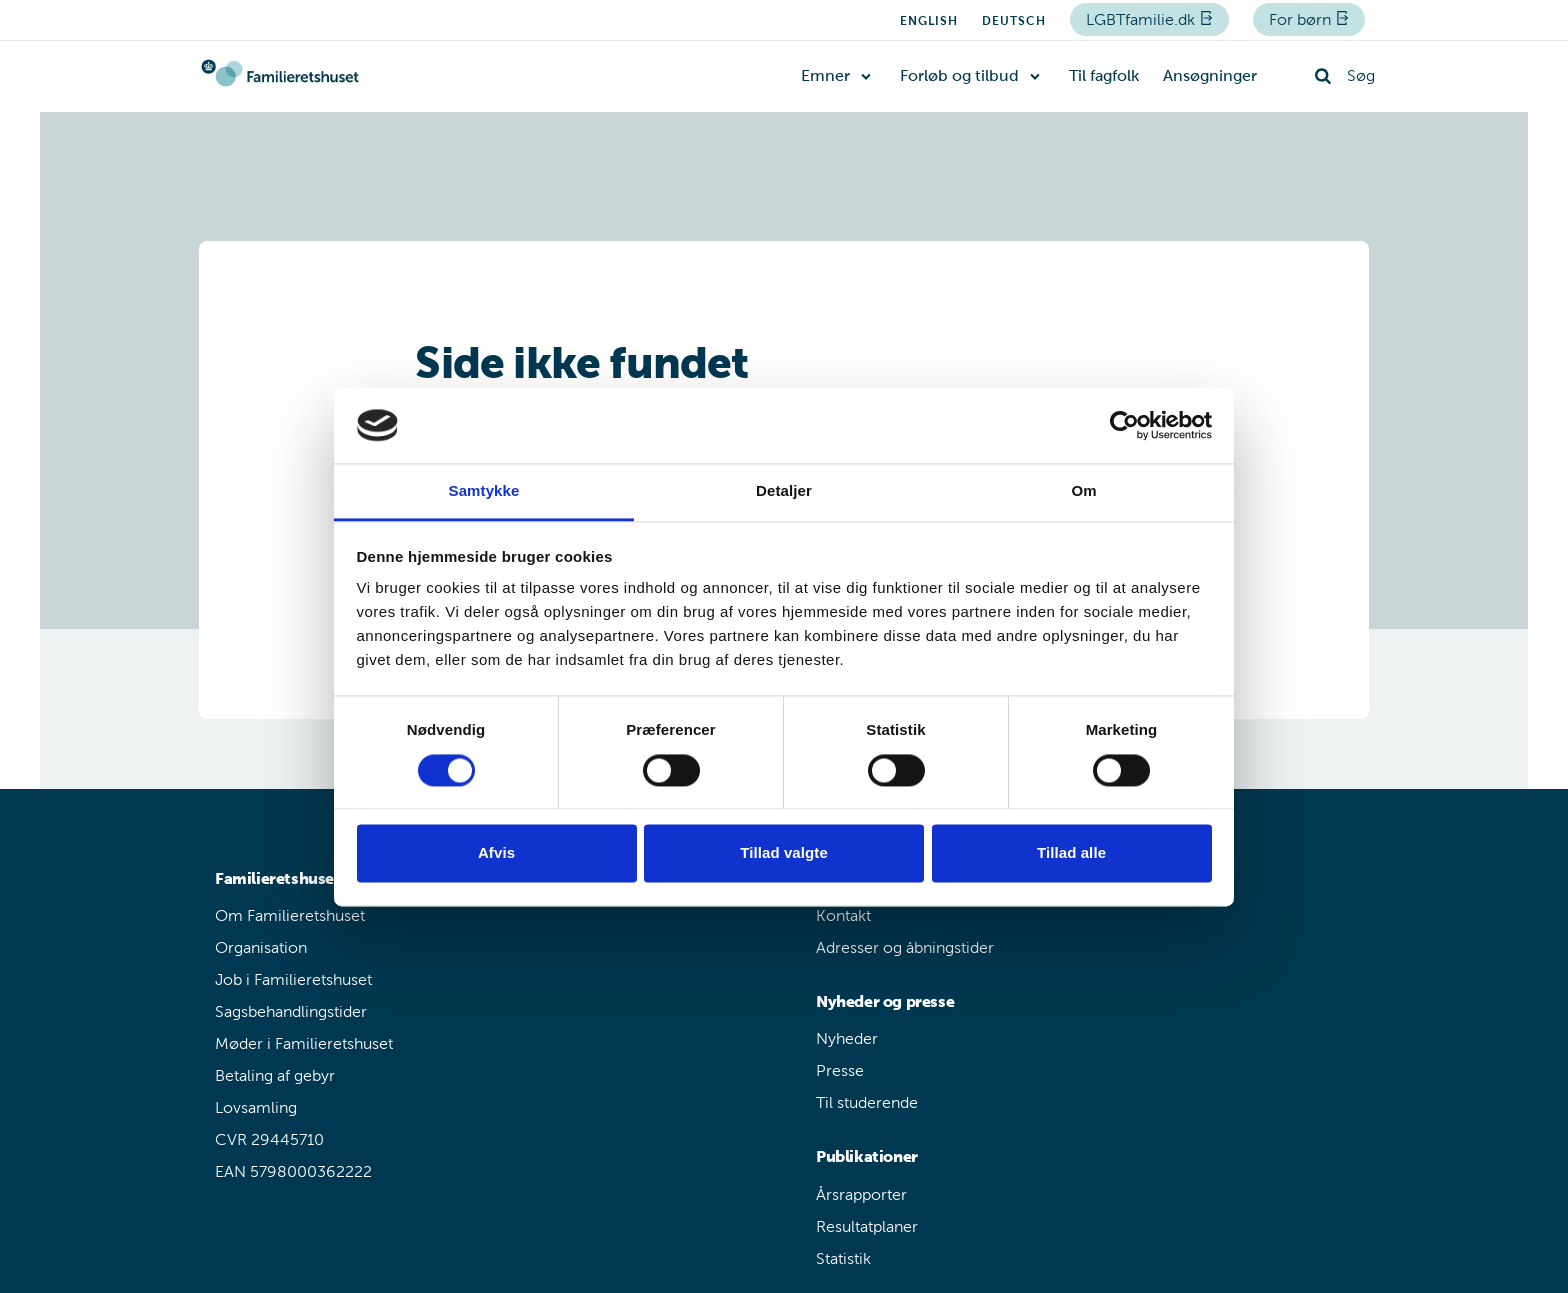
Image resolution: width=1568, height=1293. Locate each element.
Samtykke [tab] (484, 491)
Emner (825, 75)
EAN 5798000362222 (293, 1171)
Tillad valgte (784, 853)
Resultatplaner (867, 1226)
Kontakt (843, 915)
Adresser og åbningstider (905, 947)
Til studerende (867, 1102)
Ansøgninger (1210, 75)
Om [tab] (1083, 491)
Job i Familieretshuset (293, 979)
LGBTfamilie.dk (1142, 19)
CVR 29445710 (269, 1139)
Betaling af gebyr (275, 1075)
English (929, 21)
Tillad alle (1071, 853)
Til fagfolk (1104, 75)
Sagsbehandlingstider (291, 1011)
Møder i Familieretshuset (304, 1043)
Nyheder (847, 1038)
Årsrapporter (861, 1194)
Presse (840, 1070)
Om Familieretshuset (290, 915)
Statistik (843, 1258)
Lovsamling (256, 1107)
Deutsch (1014, 21)
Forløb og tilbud (959, 75)
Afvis (496, 853)
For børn (1302, 19)
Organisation (261, 947)
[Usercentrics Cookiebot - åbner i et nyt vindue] (1124, 425)
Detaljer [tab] (784, 491)
